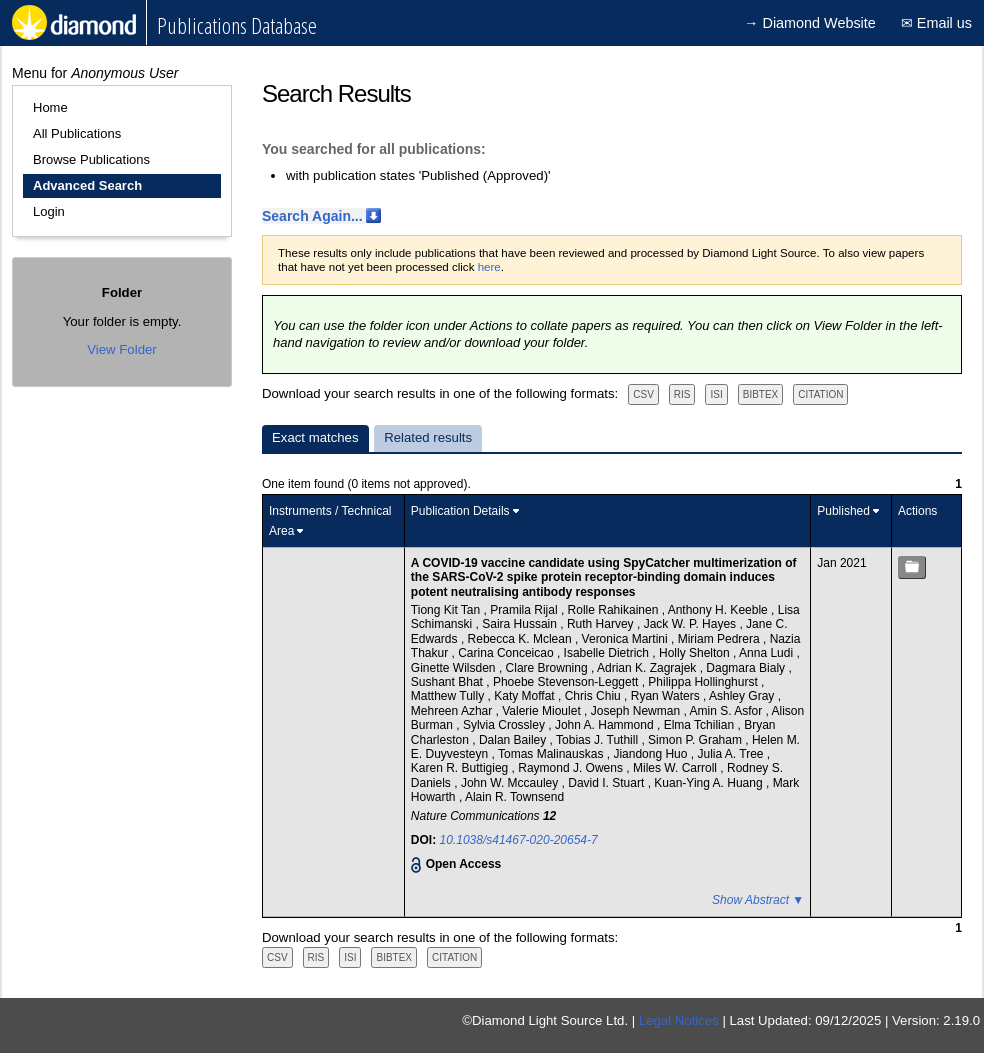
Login (49, 211)
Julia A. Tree (731, 754)
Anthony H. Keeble (719, 610)
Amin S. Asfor (727, 711)
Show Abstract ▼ (758, 900)
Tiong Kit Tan (447, 610)
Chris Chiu (594, 696)
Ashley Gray (743, 696)
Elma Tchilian (701, 725)
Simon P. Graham (696, 740)
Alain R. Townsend (514, 797)
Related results (428, 437)
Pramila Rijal (525, 610)
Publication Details (460, 511)
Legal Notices (679, 1020)
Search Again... (312, 216)
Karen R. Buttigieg (461, 768)
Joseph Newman (637, 711)
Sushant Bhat (448, 682)
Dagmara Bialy (747, 668)
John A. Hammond (606, 725)
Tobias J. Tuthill (598, 740)
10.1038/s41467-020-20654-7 (519, 840)
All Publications (77, 133)
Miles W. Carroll (676, 768)
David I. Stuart (607, 783)
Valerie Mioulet (543, 711)
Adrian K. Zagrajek (648, 668)
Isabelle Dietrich (608, 653)
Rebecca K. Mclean (521, 639)
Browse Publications (91, 159)
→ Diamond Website (810, 23)
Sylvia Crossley (505, 725)
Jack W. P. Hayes (692, 624)
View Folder (121, 349)
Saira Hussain (521, 624)
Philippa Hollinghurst (704, 682)
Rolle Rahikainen (615, 610)
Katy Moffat (526, 696)
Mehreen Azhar (453, 711)
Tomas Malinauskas (552, 754)
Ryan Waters (667, 696)
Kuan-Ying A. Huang (710, 783)
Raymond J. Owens (572, 768)
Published (843, 511)
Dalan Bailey (514, 740)
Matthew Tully (449, 696)
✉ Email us (936, 23)
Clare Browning (548, 668)
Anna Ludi (767, 653)
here (489, 267)
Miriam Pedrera (720, 639)
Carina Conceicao (507, 653)
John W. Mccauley (511, 783)
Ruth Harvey (602, 624)
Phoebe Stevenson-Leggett (567, 682)
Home (50, 107)
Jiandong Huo (651, 754)
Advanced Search (87, 185)
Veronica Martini (626, 639)
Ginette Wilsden (455, 668)
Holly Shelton (696, 653)
